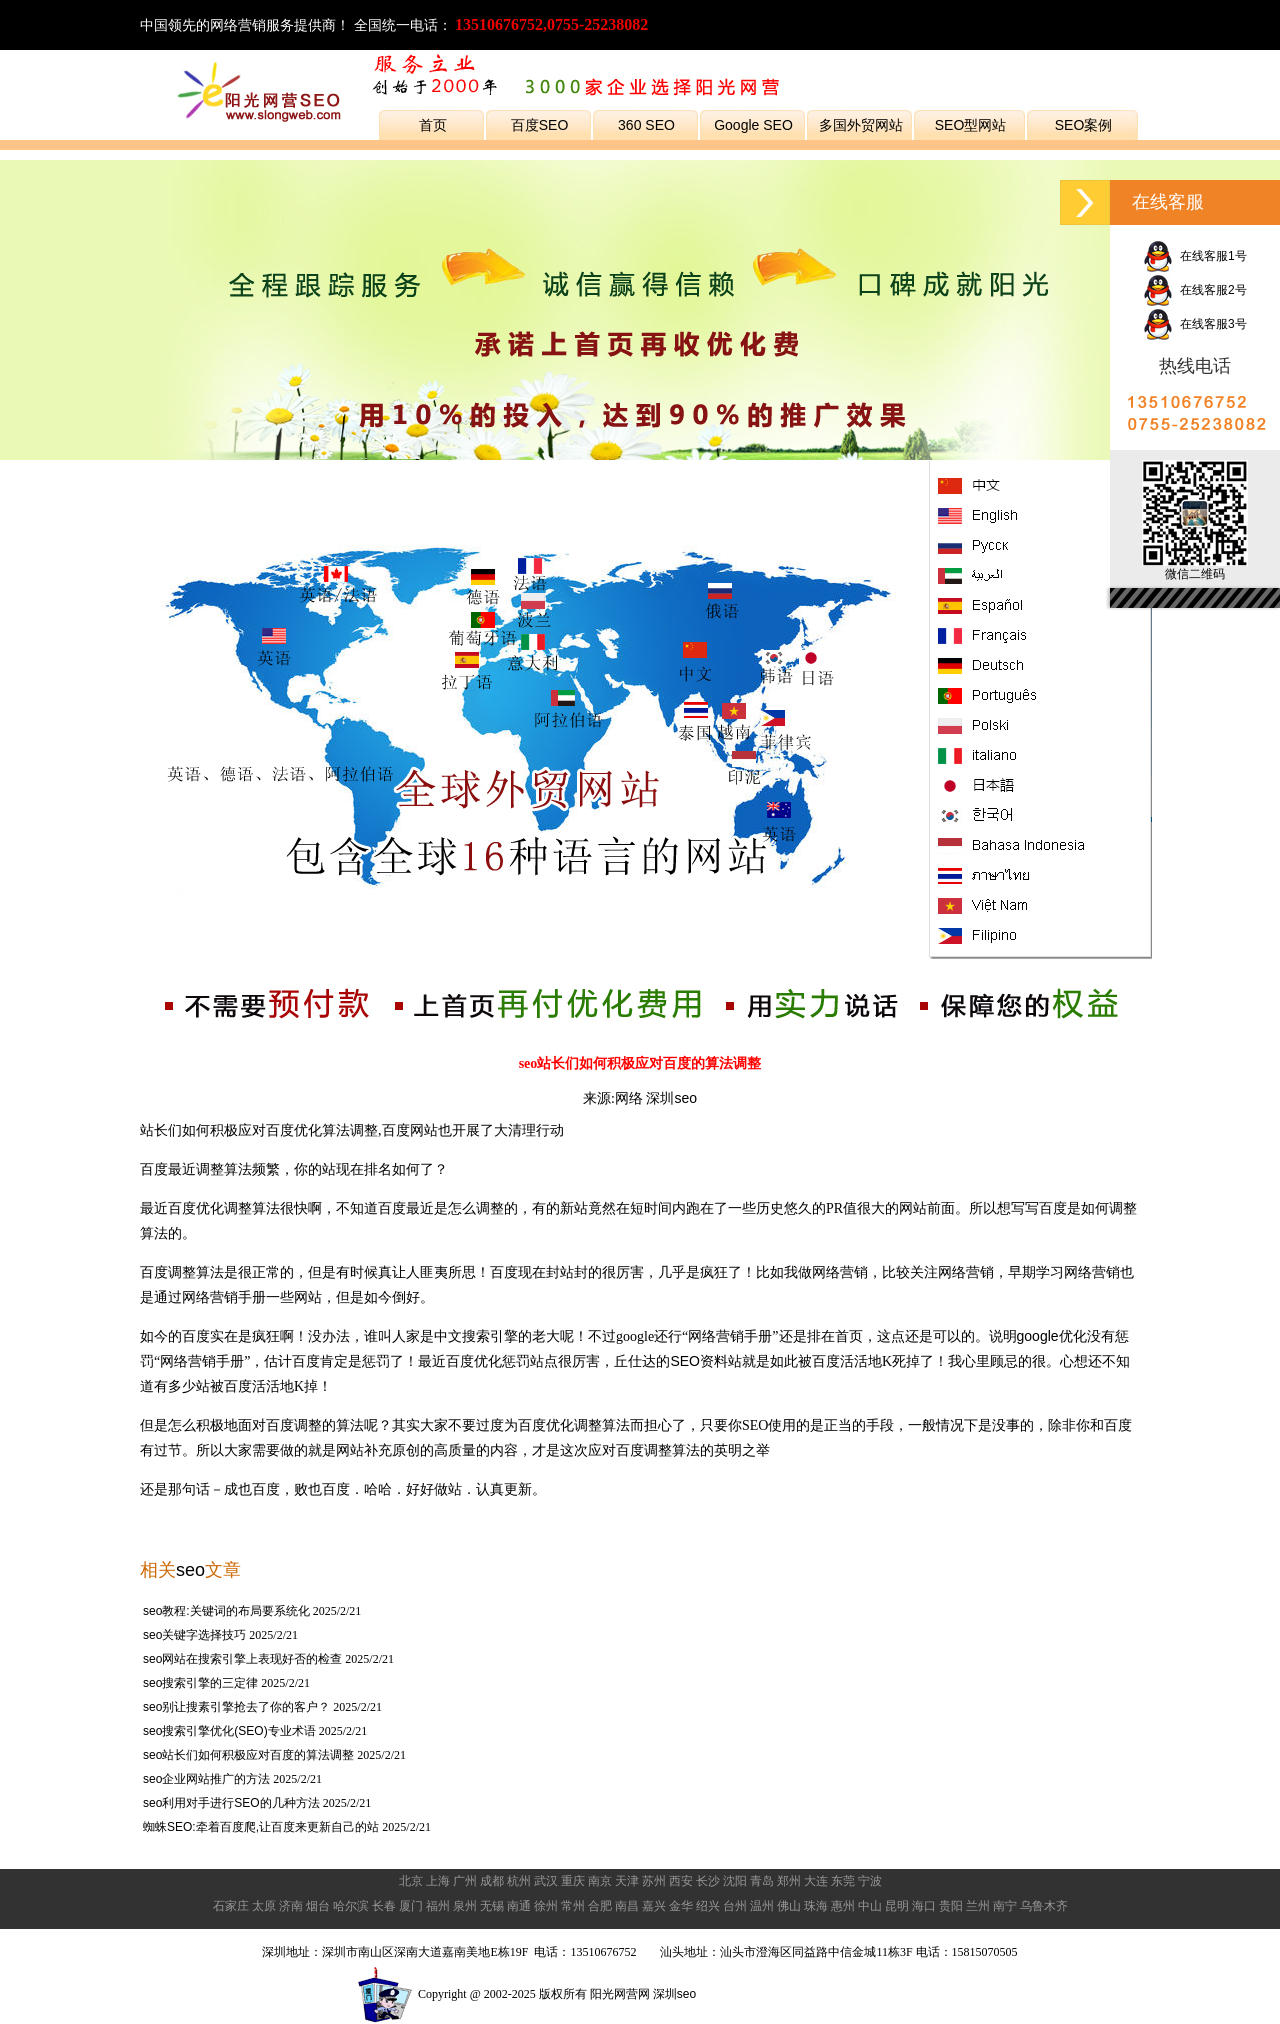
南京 (600, 1881)
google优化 (1052, 1336)
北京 (411, 1881)
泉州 (465, 1906)
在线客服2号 (1194, 290)
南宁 (1005, 1906)
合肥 (600, 1906)
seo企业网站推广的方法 (206, 1779)
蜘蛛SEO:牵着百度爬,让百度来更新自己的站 (262, 1827)
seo (190, 1570)
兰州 (978, 1906)
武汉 (546, 1881)
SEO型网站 (971, 125)
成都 (492, 1881)
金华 (681, 1906)
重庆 (573, 1881)
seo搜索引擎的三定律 (200, 1683)
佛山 (789, 1906)
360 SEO (646, 125)
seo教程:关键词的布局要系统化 (226, 1611)
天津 (627, 1881)
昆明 (897, 1906)
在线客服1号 (1194, 256)
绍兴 (708, 1906)
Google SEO (753, 125)
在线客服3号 (1194, 324)
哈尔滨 (351, 1906)
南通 (519, 1906)
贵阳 (951, 1906)
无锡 (492, 1906)
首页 (433, 125)
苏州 (654, 1881)
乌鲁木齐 (1044, 1906)
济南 (291, 1906)
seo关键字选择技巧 (194, 1635)
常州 (573, 1906)
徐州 (546, 1906)
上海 (438, 1881)
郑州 (789, 1881)
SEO (685, 1361)
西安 (681, 1881)
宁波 (870, 1881)
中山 (870, 1906)
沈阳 (735, 1881)
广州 (465, 1881)
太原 (264, 1906)
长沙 (708, 1881)
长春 (384, 1906)
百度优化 (294, 1130)
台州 (735, 1906)
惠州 (843, 1906)
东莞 (843, 1881)
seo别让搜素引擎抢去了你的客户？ (236, 1707)
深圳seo (671, 1098)
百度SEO (540, 125)
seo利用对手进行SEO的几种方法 (231, 1803)
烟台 (318, 1906)
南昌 (627, 1906)
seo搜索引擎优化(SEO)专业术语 (229, 1731)
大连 (816, 1881)
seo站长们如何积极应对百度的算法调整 (248, 1755)
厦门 (411, 1906)
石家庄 (231, 1906)
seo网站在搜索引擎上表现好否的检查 (242, 1659)
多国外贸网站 (861, 125)
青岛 (762, 1881)
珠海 (816, 1906)
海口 (924, 1906)
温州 (762, 1906)
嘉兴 (654, 1906)
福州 (438, 1906)
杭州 (519, 1881)
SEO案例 (1084, 125)
